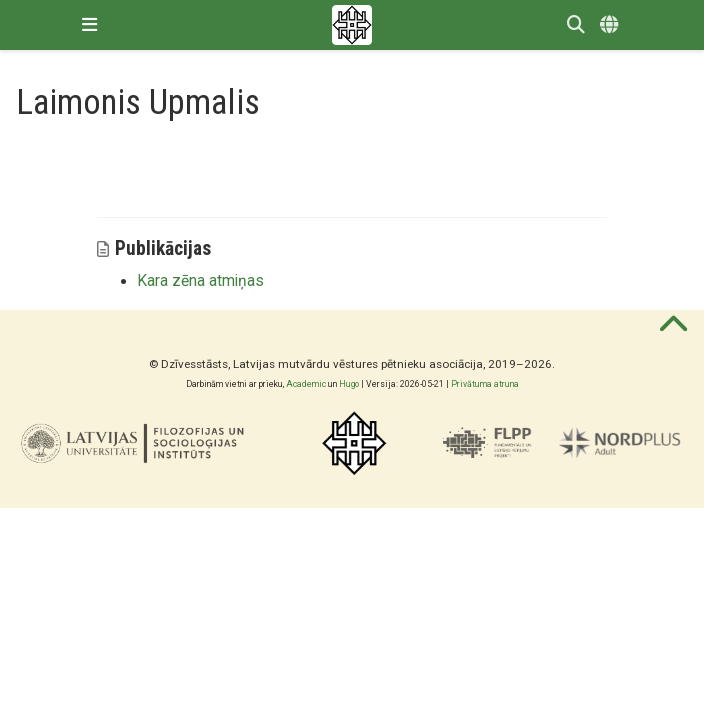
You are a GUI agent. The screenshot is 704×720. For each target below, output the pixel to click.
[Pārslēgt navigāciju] (89, 25)
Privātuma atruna (485, 384)
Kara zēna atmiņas (200, 281)
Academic (306, 384)
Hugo (349, 384)
